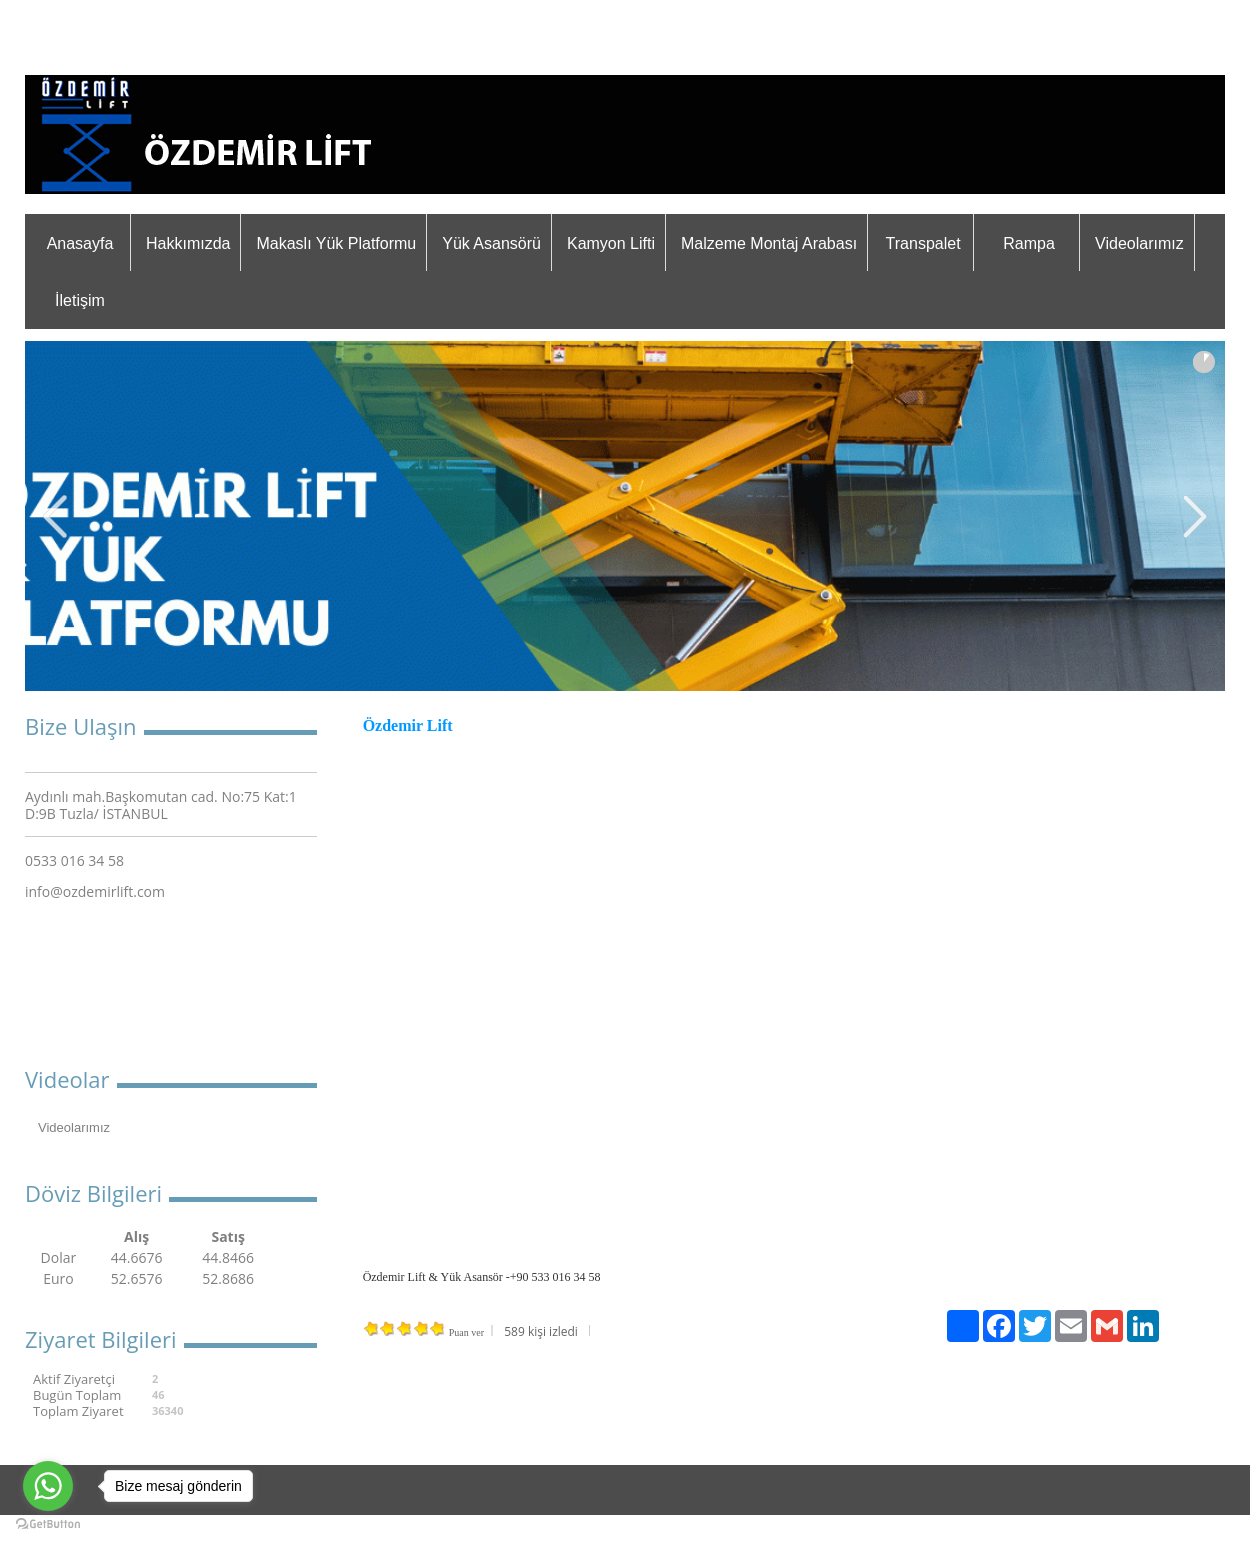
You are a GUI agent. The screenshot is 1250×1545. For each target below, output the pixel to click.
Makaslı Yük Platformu (336, 243)
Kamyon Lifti (611, 243)
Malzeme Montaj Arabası (769, 243)
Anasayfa (80, 243)
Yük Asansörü (491, 243)
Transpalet (923, 243)
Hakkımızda (188, 243)
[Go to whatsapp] (48, 1486)
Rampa (1029, 243)
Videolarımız (1139, 243)
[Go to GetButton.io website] (48, 1524)
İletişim (80, 300)
